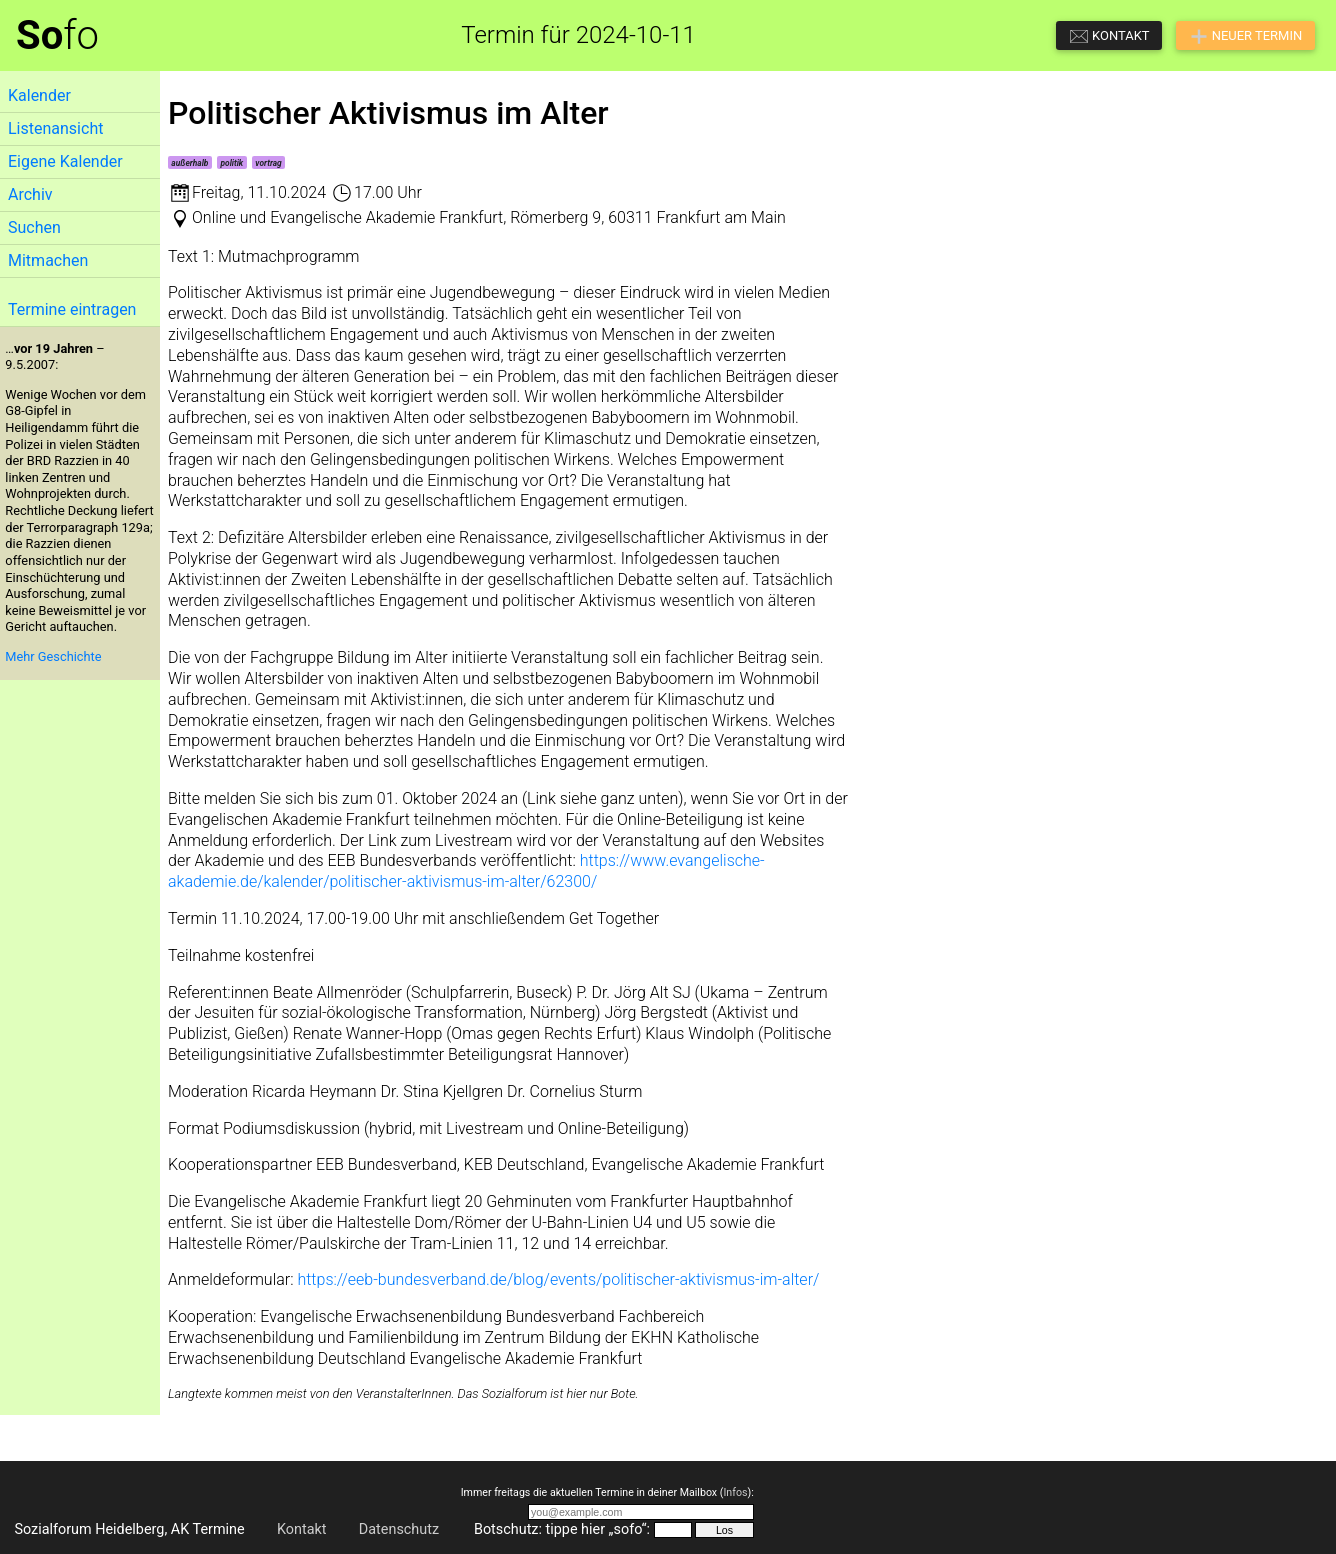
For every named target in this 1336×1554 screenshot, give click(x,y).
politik (232, 163)
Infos (735, 1492)
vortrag (268, 163)
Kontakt (302, 1529)
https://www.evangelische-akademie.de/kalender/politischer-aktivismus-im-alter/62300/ (466, 871)
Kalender (39, 95)
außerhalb (189, 163)
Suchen (34, 227)
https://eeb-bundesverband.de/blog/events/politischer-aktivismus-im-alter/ (558, 1279)
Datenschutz (399, 1529)
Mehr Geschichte (53, 656)
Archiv (30, 194)
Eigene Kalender (65, 161)
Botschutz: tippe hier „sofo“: (562, 1529)
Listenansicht (55, 128)
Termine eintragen (72, 309)
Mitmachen (48, 260)
